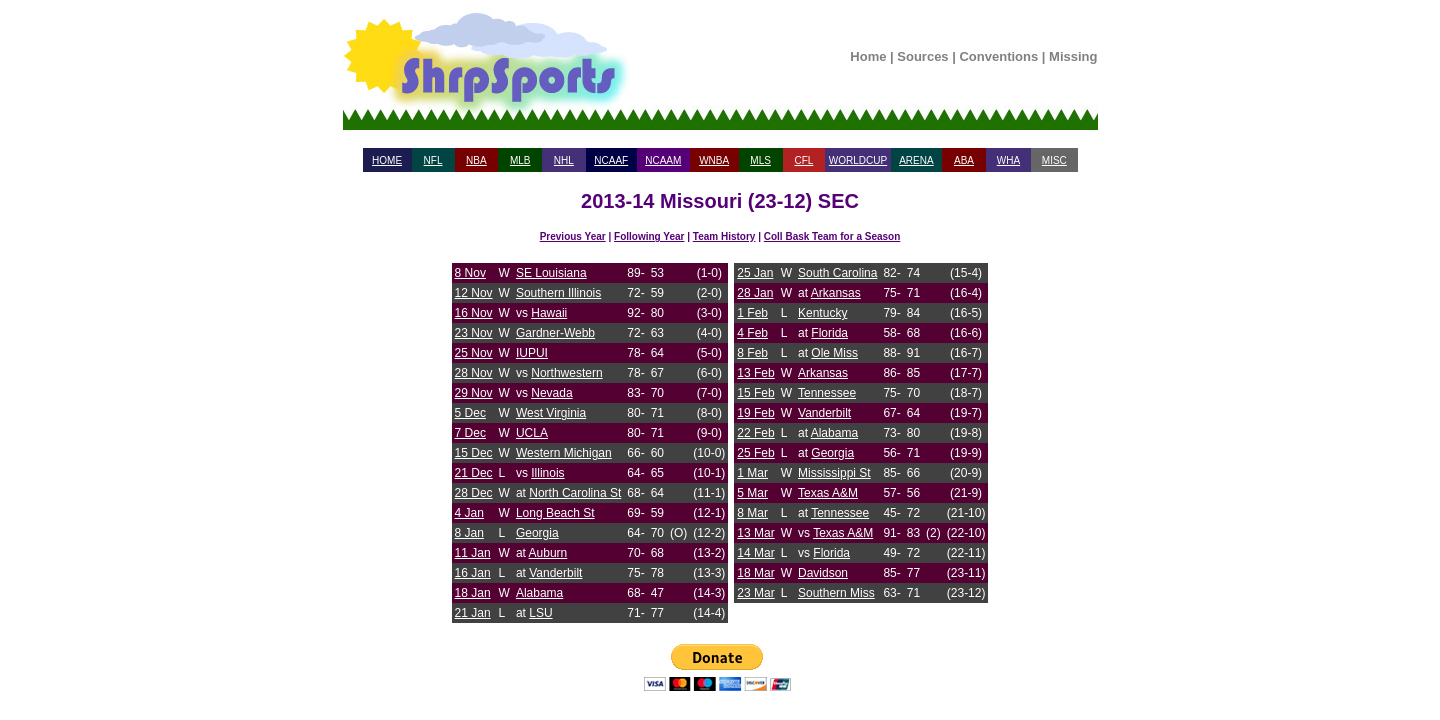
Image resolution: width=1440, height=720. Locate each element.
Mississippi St (834, 473)
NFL (433, 160)
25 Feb (755, 453)
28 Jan (755, 293)
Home (868, 56)
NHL (564, 160)
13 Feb (755, 373)
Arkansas (836, 293)
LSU (540, 613)
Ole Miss (834, 353)
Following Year (649, 236)
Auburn (548, 553)
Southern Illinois (558, 293)
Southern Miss (836, 593)
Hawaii (549, 313)
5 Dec (470, 413)
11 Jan (473, 553)
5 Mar (752, 493)
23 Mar (755, 593)
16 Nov (474, 313)
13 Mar (755, 533)
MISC (1054, 160)
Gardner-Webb (555, 333)
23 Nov (474, 333)
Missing (1073, 56)
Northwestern (566, 373)
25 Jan (755, 273)
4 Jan (469, 513)
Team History (724, 236)
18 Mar (755, 573)
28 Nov (474, 373)
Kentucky (822, 313)
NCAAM (663, 160)
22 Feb (755, 433)
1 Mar (752, 473)
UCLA (532, 433)
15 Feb (755, 393)
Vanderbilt (555, 573)
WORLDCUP (858, 160)
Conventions (998, 56)
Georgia (537, 533)
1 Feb (752, 313)
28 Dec (474, 493)
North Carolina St (575, 493)
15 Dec (474, 453)
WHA (1008, 160)
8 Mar (752, 513)
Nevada (551, 393)
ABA (964, 160)
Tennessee (827, 393)
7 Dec (470, 433)
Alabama (539, 593)
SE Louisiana (551, 273)
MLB (520, 160)
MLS (760, 160)
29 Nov (474, 393)
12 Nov (474, 293)
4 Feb (752, 333)
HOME (387, 160)
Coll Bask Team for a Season (832, 236)
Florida (829, 333)
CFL (803, 160)
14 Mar (755, 553)
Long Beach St (555, 513)
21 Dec (474, 473)
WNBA (714, 160)
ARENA (916, 160)
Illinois (547, 473)
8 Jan (469, 533)
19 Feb (755, 413)
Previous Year (573, 236)
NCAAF (611, 160)
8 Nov (470, 273)
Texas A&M (828, 493)
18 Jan (473, 593)
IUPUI (532, 353)
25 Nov (474, 353)
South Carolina (837, 273)
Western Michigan (564, 453)
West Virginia (551, 413)
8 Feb (752, 353)
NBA (476, 160)
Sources (922, 56)
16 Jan (473, 573)
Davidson (823, 573)
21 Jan (473, 613)
